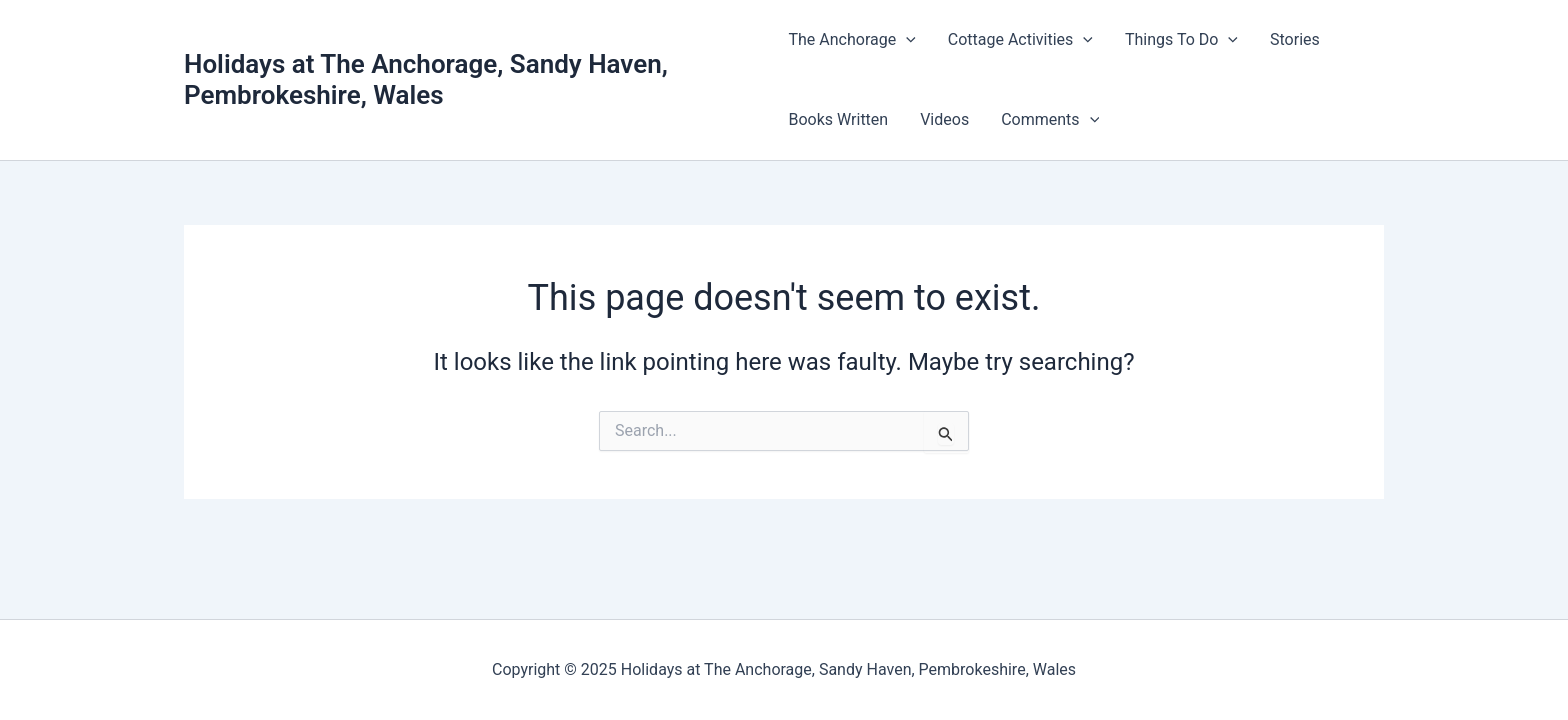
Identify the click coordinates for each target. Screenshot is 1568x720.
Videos (944, 119)
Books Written (838, 119)
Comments (1050, 120)
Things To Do (1181, 40)
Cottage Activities (1020, 40)
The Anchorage (851, 40)
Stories (1295, 39)
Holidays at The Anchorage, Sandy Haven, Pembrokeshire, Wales (426, 79)
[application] (906, 40)
